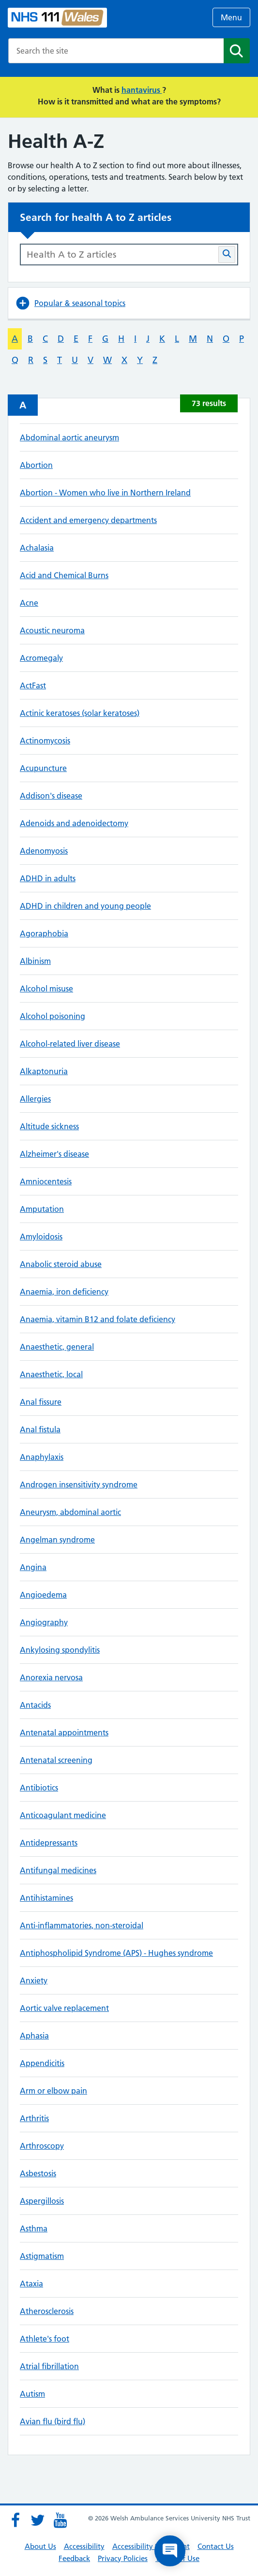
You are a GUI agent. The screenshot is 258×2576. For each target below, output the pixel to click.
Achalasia (37, 548)
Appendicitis (42, 2063)
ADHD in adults (48, 878)
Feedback (74, 2558)
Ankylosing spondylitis (60, 1650)
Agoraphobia (44, 933)
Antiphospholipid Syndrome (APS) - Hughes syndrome (116, 1953)
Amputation (42, 1209)
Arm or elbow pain (53, 2091)
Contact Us (215, 2546)
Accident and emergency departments (88, 520)
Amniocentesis (46, 1181)
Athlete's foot (44, 2338)
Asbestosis (38, 2173)
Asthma (33, 2228)
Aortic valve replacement (64, 2008)
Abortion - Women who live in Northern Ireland (105, 492)
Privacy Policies (123, 2558)
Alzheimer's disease (54, 1154)
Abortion (36, 465)
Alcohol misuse (46, 988)
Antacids (35, 1705)
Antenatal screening (56, 1760)
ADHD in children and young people (85, 906)
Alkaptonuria (44, 1071)
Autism (32, 2394)
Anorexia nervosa (51, 1677)
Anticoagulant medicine (63, 1815)
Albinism (35, 961)
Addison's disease (51, 795)
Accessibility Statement (151, 2546)
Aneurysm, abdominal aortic (70, 1512)
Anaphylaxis (41, 1457)
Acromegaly (41, 658)
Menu (231, 17)
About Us (40, 2546)
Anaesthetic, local (51, 1374)
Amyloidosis (41, 1236)
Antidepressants (48, 1843)
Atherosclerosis (47, 2311)
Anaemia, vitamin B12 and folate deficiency (97, 1319)
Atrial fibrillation (49, 2366)
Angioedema (43, 1595)
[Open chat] (169, 2550)
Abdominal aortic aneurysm (69, 437)
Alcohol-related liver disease (70, 1043)
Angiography (44, 1622)
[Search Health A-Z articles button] (226, 254)
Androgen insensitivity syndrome (78, 1484)
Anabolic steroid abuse (61, 1264)
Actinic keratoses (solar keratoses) (79, 713)
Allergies (35, 1099)
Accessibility (84, 2546)
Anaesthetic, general (57, 1347)
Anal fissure (40, 1402)
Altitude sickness (49, 1126)
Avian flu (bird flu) (52, 2421)
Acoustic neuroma (52, 630)
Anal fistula (40, 1429)
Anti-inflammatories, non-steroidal (81, 1925)
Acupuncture (43, 768)
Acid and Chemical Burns (64, 575)
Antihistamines (46, 1898)
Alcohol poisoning (52, 1016)
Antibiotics (39, 1787)
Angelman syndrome (57, 1539)
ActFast (33, 685)
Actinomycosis (45, 740)
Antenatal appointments (64, 1732)
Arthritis (34, 2118)
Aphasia (34, 2035)
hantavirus (141, 90)
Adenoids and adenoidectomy (74, 823)
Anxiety (33, 1980)
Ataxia (31, 2283)
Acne (29, 603)
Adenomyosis (44, 851)
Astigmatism (42, 2256)
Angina (33, 1567)
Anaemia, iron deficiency (64, 1291)
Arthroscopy (42, 2146)
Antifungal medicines (58, 1870)
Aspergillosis (42, 2201)
